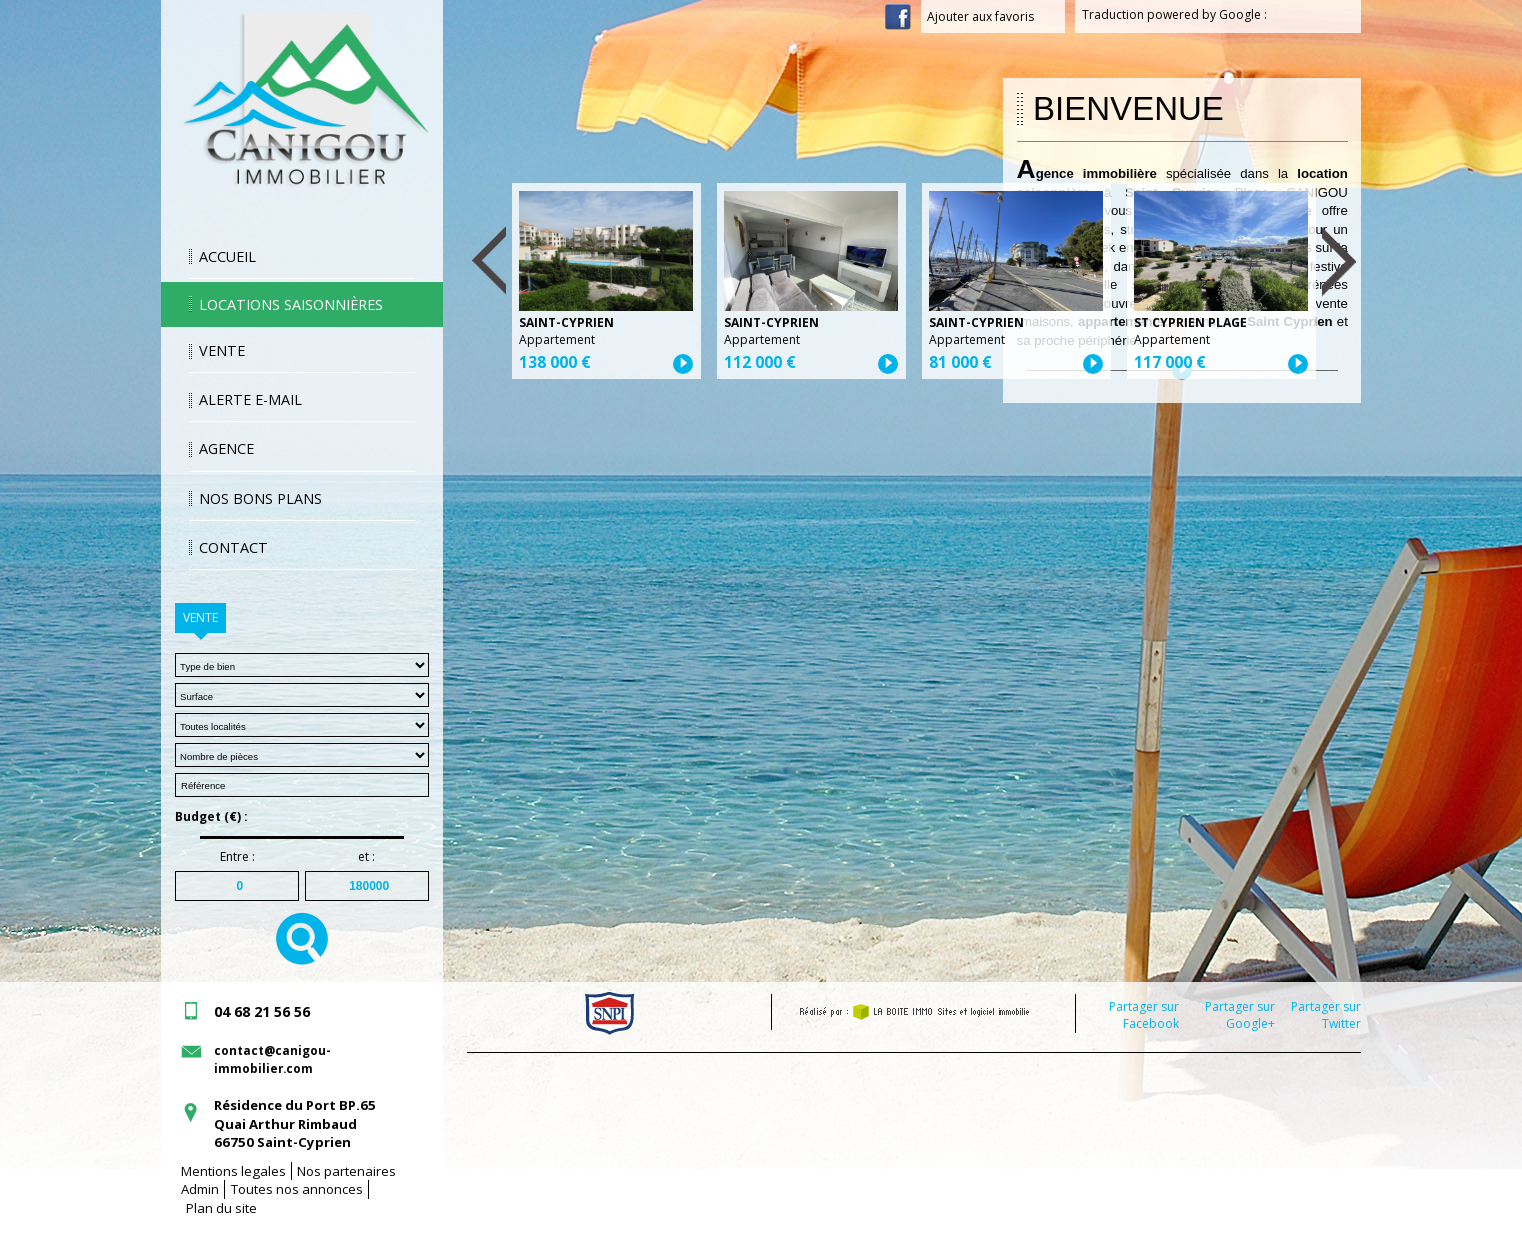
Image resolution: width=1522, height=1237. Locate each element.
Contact (233, 547)
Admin (200, 1189)
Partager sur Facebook (1144, 1015)
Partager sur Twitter (1326, 1015)
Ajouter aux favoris (993, 16)
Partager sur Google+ (1240, 1015)
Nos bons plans (260, 498)
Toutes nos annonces (297, 1189)
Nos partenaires (346, 1171)
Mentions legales (233, 1171)
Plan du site (221, 1208)
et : (366, 857)
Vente (222, 350)
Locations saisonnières (291, 304)
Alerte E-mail (250, 399)
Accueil (227, 256)
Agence (226, 448)
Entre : (237, 857)
